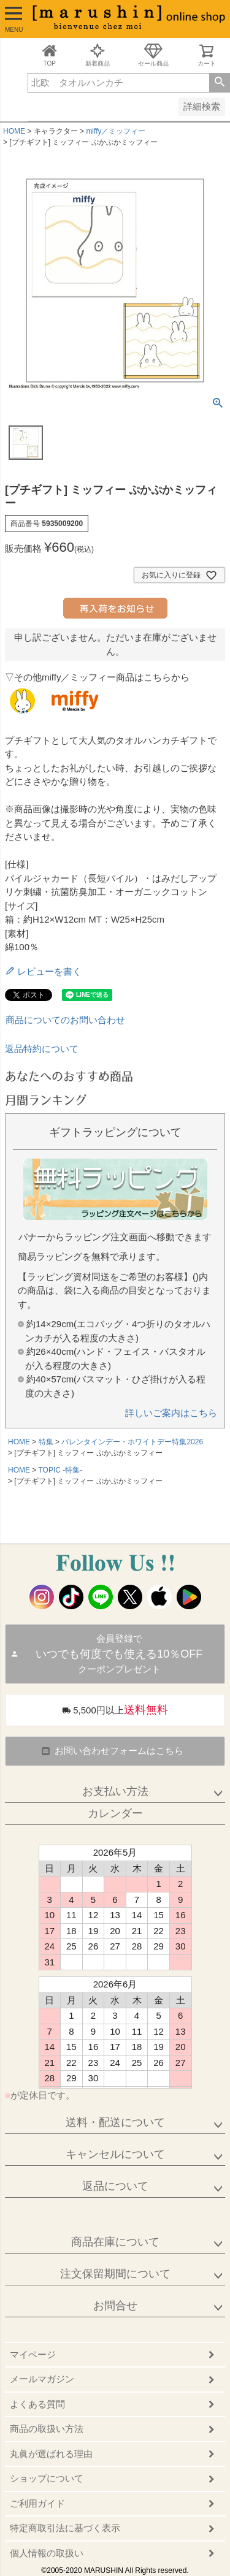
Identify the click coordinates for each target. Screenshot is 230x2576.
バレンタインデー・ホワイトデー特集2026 (132, 1442)
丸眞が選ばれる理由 (51, 2453)
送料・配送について (115, 2122)
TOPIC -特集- (60, 1470)
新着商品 (97, 55)
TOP (49, 55)
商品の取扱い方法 (46, 2428)
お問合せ (115, 2306)
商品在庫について (115, 2242)
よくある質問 (37, 2404)
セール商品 (153, 55)
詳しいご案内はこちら (171, 1413)
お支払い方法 (115, 1791)
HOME (14, 131)
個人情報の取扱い (46, 2553)
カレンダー (115, 1813)
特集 (46, 1442)
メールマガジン (42, 2379)
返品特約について (42, 1048)
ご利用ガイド (37, 2503)
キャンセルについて (115, 2154)
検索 (219, 83)
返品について (115, 2186)
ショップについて (46, 2478)
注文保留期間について (115, 2274)
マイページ (33, 2354)
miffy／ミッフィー (115, 131)
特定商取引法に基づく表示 (65, 2528)
